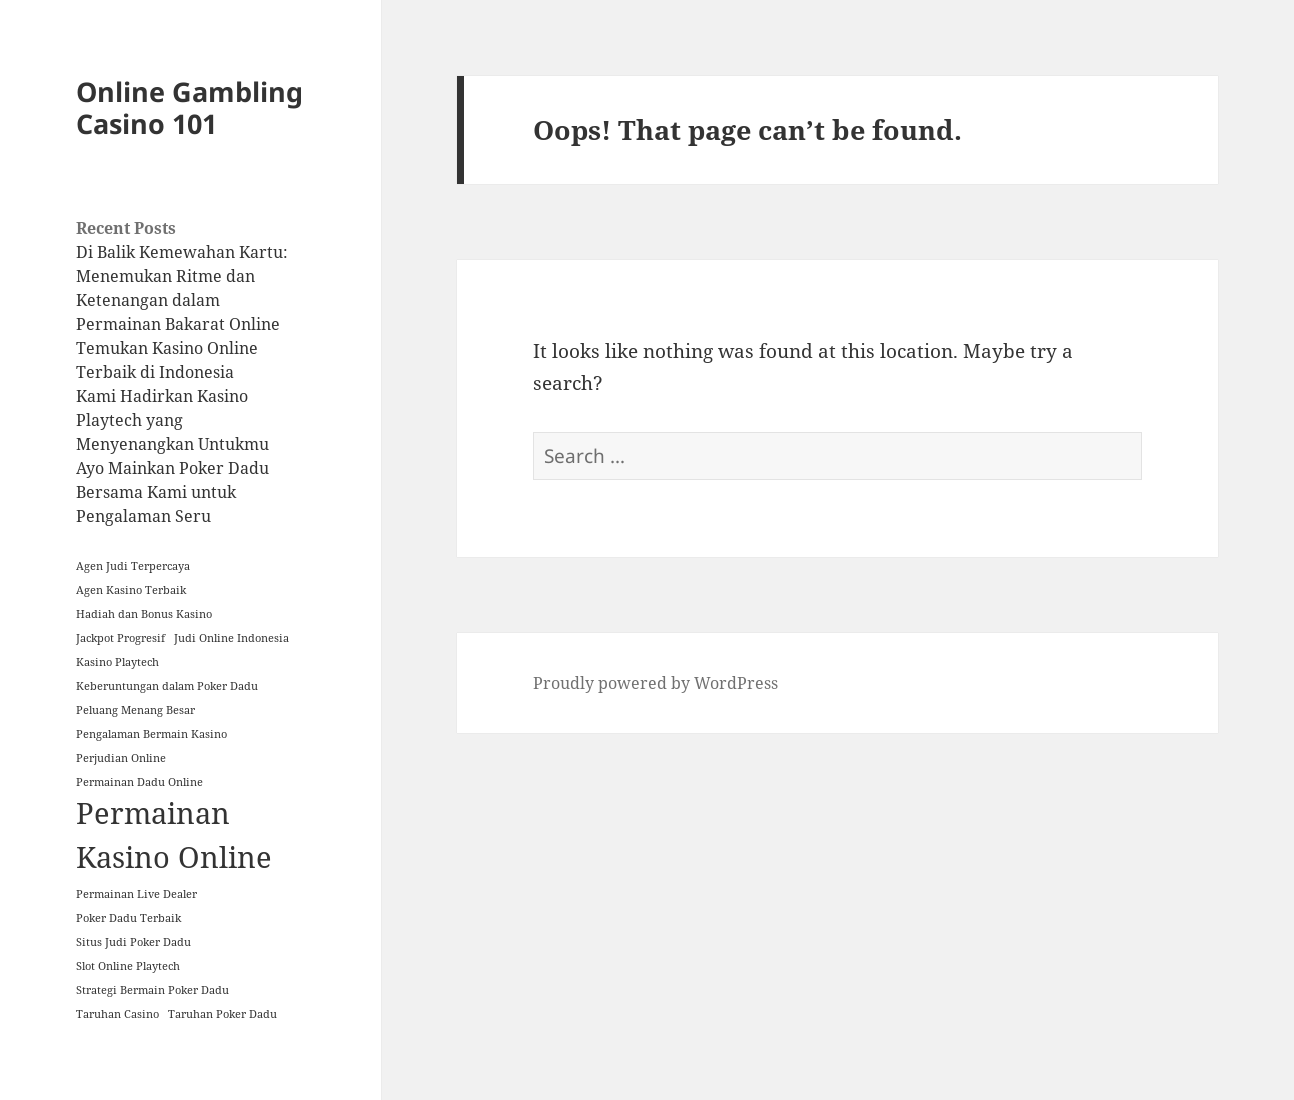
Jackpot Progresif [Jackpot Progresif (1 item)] (120, 638)
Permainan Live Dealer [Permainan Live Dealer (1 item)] (136, 894)
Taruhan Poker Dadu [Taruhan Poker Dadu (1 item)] (222, 1014)
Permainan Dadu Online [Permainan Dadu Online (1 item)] (139, 782)
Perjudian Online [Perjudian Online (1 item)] (121, 758)
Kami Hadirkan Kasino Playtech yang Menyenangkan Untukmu (172, 420)
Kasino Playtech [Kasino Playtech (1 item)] (117, 662)
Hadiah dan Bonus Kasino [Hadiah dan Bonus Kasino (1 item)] (144, 614)
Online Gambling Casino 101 (189, 107)
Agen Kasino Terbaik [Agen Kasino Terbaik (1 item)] (131, 590)
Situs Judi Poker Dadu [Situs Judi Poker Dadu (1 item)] (133, 942)
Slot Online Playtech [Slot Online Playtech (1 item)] (128, 966)
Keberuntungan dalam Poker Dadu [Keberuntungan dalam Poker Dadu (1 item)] (167, 686)
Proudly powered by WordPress (655, 683)
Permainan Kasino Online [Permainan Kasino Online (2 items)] (174, 835)
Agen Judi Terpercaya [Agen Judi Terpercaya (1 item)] (133, 566)
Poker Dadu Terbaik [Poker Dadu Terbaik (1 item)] (128, 918)
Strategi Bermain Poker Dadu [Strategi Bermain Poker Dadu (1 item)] (152, 990)
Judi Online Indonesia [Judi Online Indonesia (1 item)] (231, 638)
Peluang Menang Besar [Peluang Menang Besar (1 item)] (135, 710)
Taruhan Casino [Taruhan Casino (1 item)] (117, 1014)
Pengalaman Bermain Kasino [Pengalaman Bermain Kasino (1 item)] (151, 734)
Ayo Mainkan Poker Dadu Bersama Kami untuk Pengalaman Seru (172, 492)
